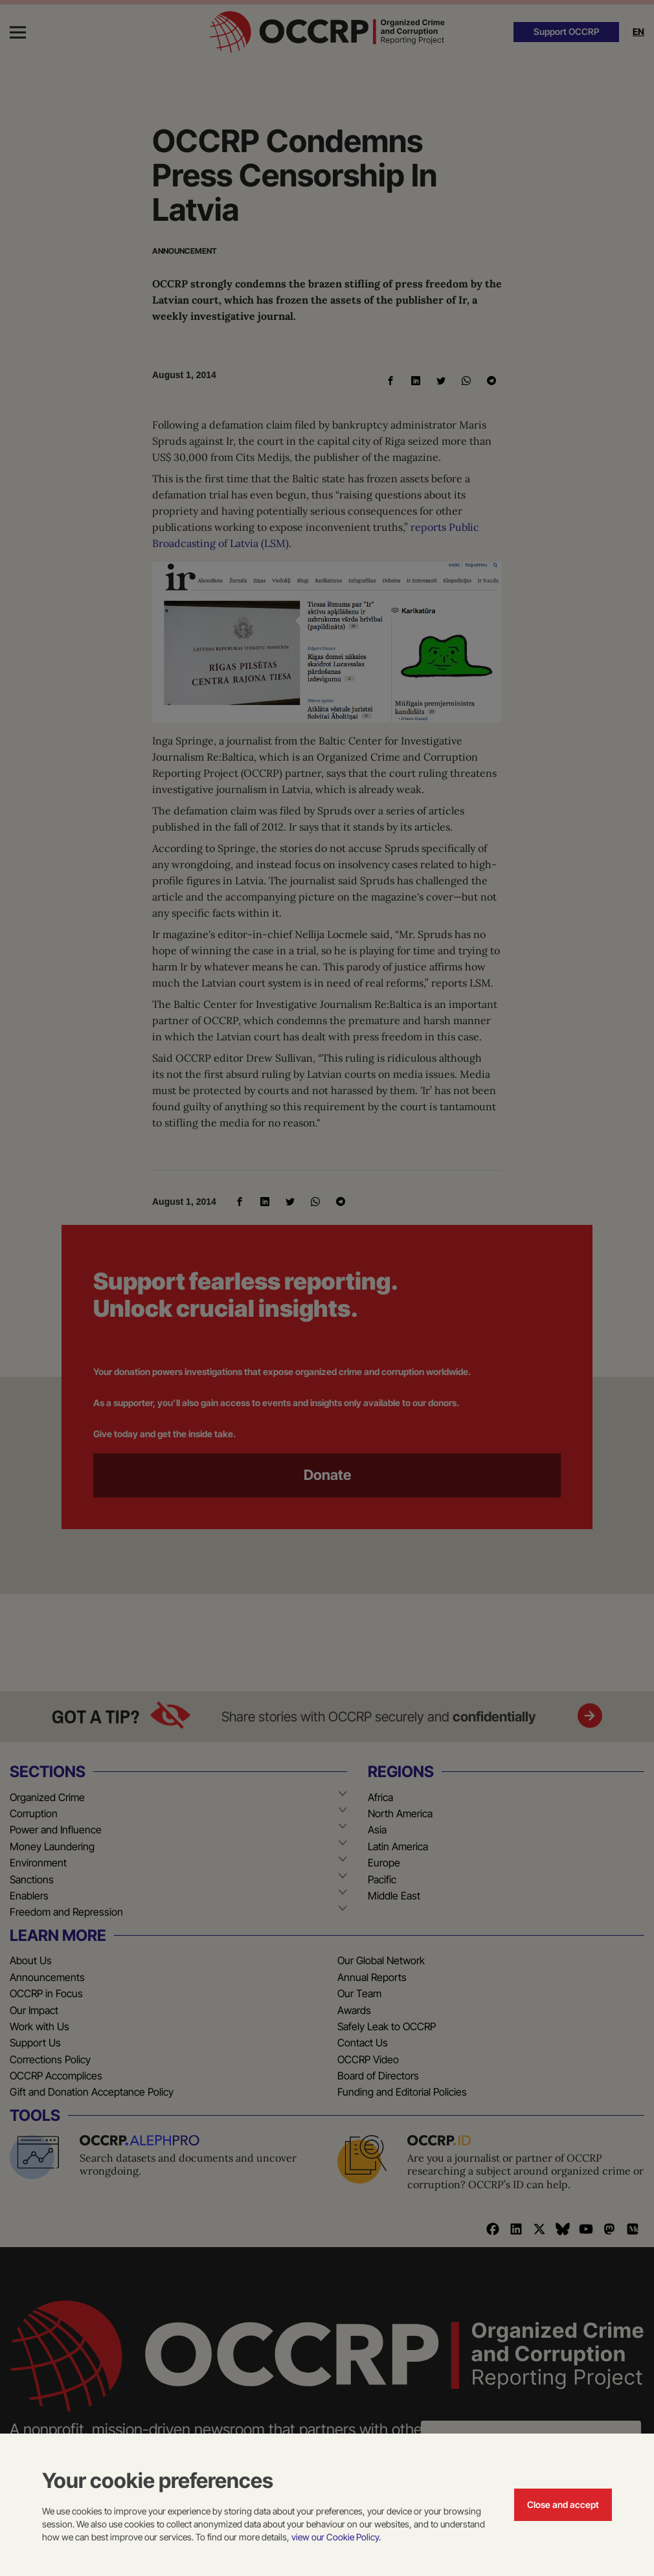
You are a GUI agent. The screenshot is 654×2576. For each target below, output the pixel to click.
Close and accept (563, 2504)
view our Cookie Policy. (336, 2536)
